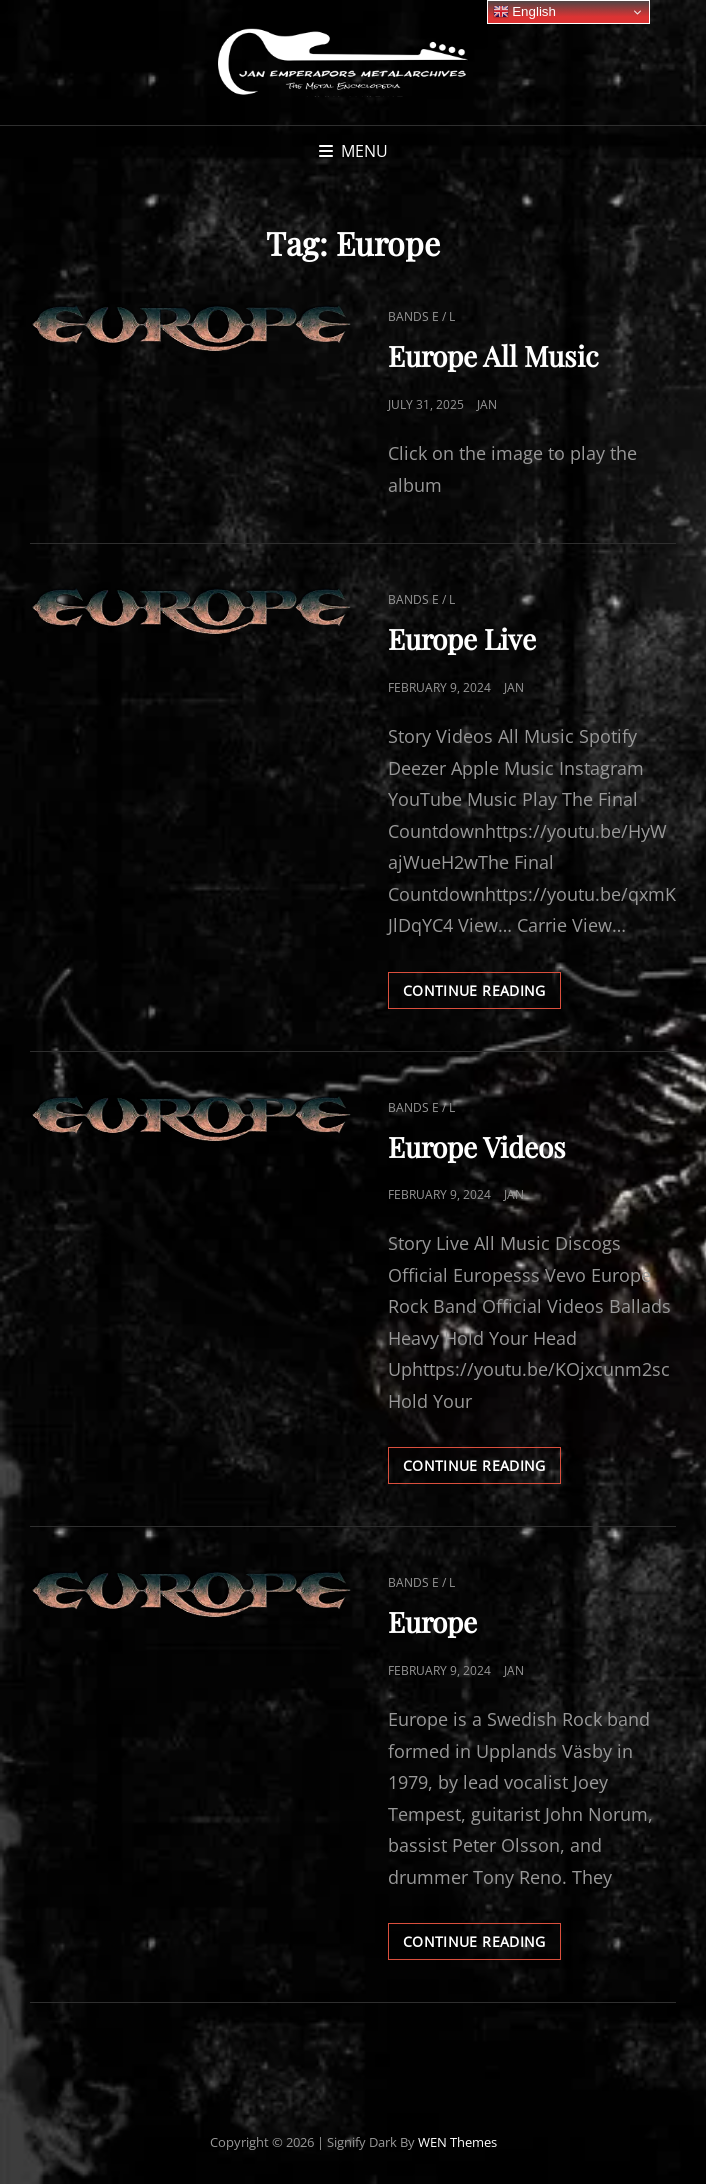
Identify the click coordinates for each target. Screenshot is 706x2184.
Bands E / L (421, 316)
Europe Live (462, 638)
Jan (487, 404)
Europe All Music (493, 355)
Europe (432, 1621)
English (524, 12)
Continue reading (482, 994)
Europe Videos (477, 1146)
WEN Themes (457, 2142)
